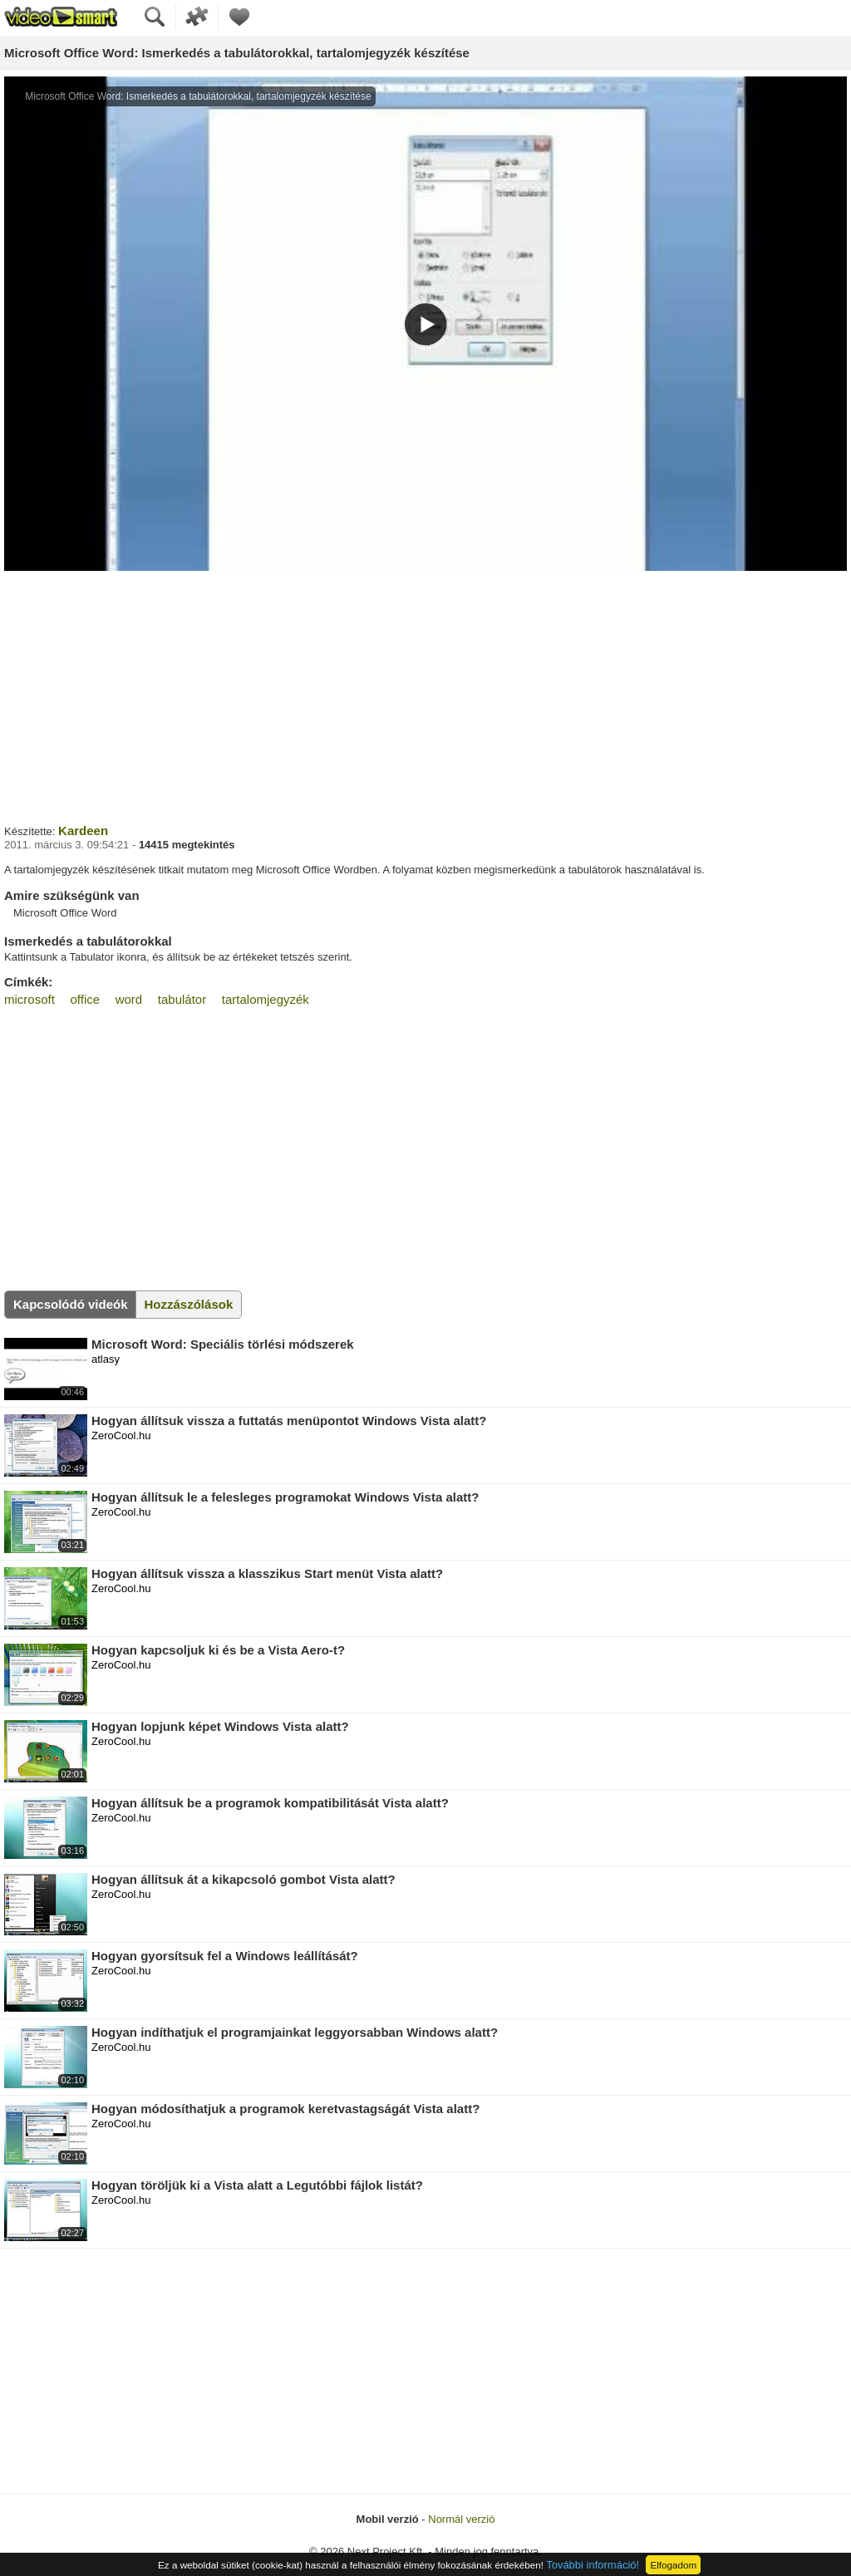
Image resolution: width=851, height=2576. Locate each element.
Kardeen (83, 830)
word (129, 999)
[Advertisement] (425, 695)
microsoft (29, 999)
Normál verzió (461, 2519)
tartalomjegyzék (265, 999)
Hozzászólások (189, 1304)
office (85, 999)
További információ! (592, 2565)
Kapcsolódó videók (70, 1304)
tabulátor (182, 999)
